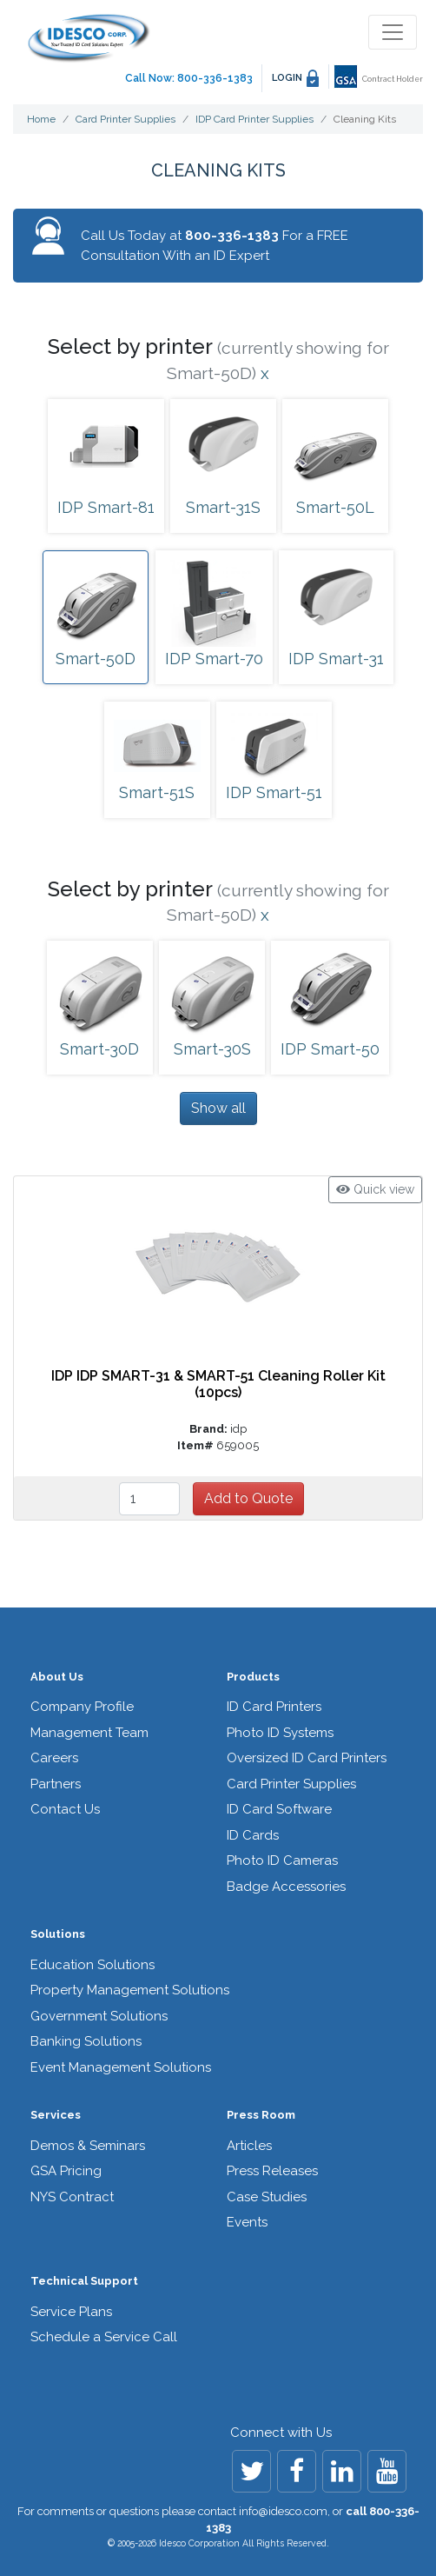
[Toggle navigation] (392, 32)
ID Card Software (279, 1809)
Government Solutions (99, 2016)
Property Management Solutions (129, 1990)
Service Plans (71, 2312)
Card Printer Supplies (291, 1784)
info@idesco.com (283, 2511)
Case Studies (267, 2197)
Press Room (261, 2114)
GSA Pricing (66, 2171)
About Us (56, 1676)
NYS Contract (72, 2197)
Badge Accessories (286, 1886)
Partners (55, 1784)
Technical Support (84, 2280)
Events (247, 2222)
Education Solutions (92, 1965)
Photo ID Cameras (282, 1860)
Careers (54, 1758)
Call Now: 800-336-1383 (189, 78)
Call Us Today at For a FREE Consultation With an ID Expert (214, 245)
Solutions (57, 1933)
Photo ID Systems (280, 1733)
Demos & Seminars (87, 2145)
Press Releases (272, 2171)
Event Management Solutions (120, 2067)
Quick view (375, 1189)
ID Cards (253, 1835)
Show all (218, 1108)
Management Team (89, 1733)
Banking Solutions (86, 2041)
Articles (249, 2145)
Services (55, 2114)
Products (253, 1676)
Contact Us (65, 1809)
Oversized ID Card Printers (306, 1758)
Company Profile (82, 1706)
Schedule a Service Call (103, 2337)
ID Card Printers (274, 1706)
